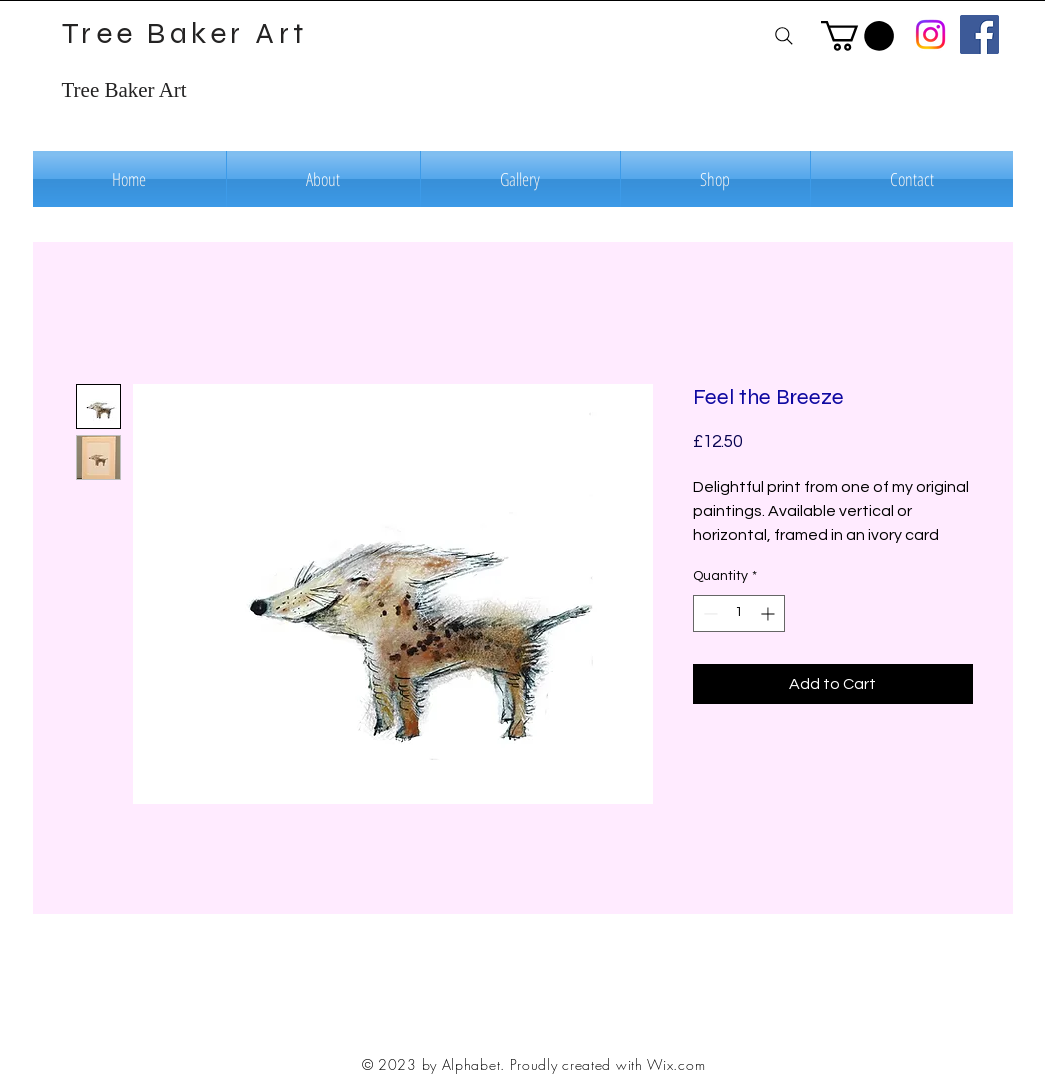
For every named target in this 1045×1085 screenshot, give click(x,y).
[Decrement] (708, 613)
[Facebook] (979, 34)
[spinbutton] (739, 613)
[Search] (784, 35)
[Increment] (769, 613)
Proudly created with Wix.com (608, 1064)
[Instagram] (930, 34)
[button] (857, 36)
